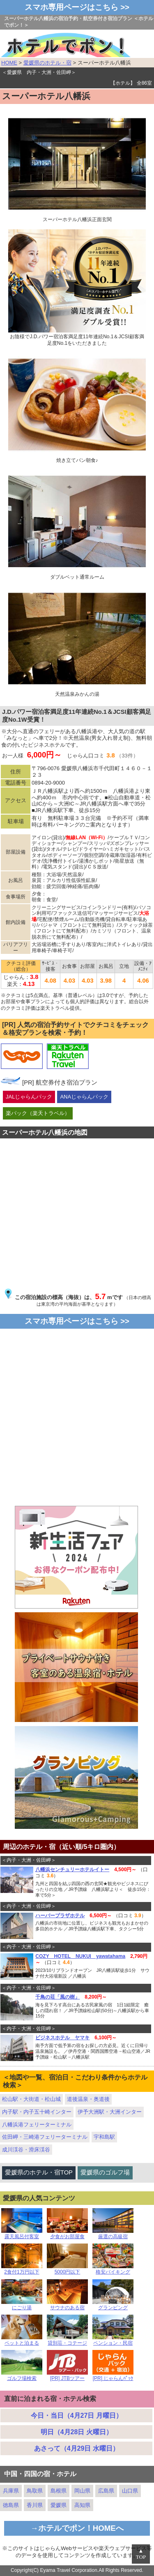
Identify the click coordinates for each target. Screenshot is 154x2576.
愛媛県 (59, 2505)
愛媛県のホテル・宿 (47, 63)
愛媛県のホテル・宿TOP (39, 2172)
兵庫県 (11, 2491)
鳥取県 (35, 2491)
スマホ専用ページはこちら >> (77, 7)
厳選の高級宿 (112, 2234)
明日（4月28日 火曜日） (77, 2431)
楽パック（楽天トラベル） (38, 1113)
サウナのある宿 (67, 2305)
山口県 (130, 2491)
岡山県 (82, 2491)
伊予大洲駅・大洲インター (110, 2112)
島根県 (59, 2491)
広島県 (106, 2491)
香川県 (35, 2505)
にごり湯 (21, 2305)
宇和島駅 (104, 2137)
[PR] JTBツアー (67, 2376)
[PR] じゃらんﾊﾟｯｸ (112, 2376)
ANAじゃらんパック (84, 1097)
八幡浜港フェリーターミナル (36, 2124)
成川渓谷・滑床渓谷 (26, 2150)
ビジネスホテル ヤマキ (62, 2037)
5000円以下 (67, 2269)
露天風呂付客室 (21, 2234)
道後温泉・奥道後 (88, 2099)
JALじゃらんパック (29, 1097)
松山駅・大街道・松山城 (31, 2099)
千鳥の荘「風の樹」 (57, 1997)
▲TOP (141, 2554)
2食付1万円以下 (21, 2269)
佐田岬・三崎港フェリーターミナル (44, 2137)
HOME (9, 63)
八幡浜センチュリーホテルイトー (72, 1869)
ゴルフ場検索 (21, 2376)
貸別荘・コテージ (67, 2341)
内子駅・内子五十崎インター (36, 2112)
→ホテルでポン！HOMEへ (77, 2528)
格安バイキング (112, 2269)
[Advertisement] (77, 1420)
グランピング (112, 2305)
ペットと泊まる (21, 2341)
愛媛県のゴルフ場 (105, 2172)
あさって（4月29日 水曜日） (76, 2448)
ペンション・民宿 (112, 2341)
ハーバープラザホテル (60, 1915)
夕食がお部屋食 (67, 2234)
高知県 (82, 2505)
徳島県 (11, 2505)
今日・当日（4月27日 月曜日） (76, 2415)
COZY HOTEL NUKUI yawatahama (80, 1956)
